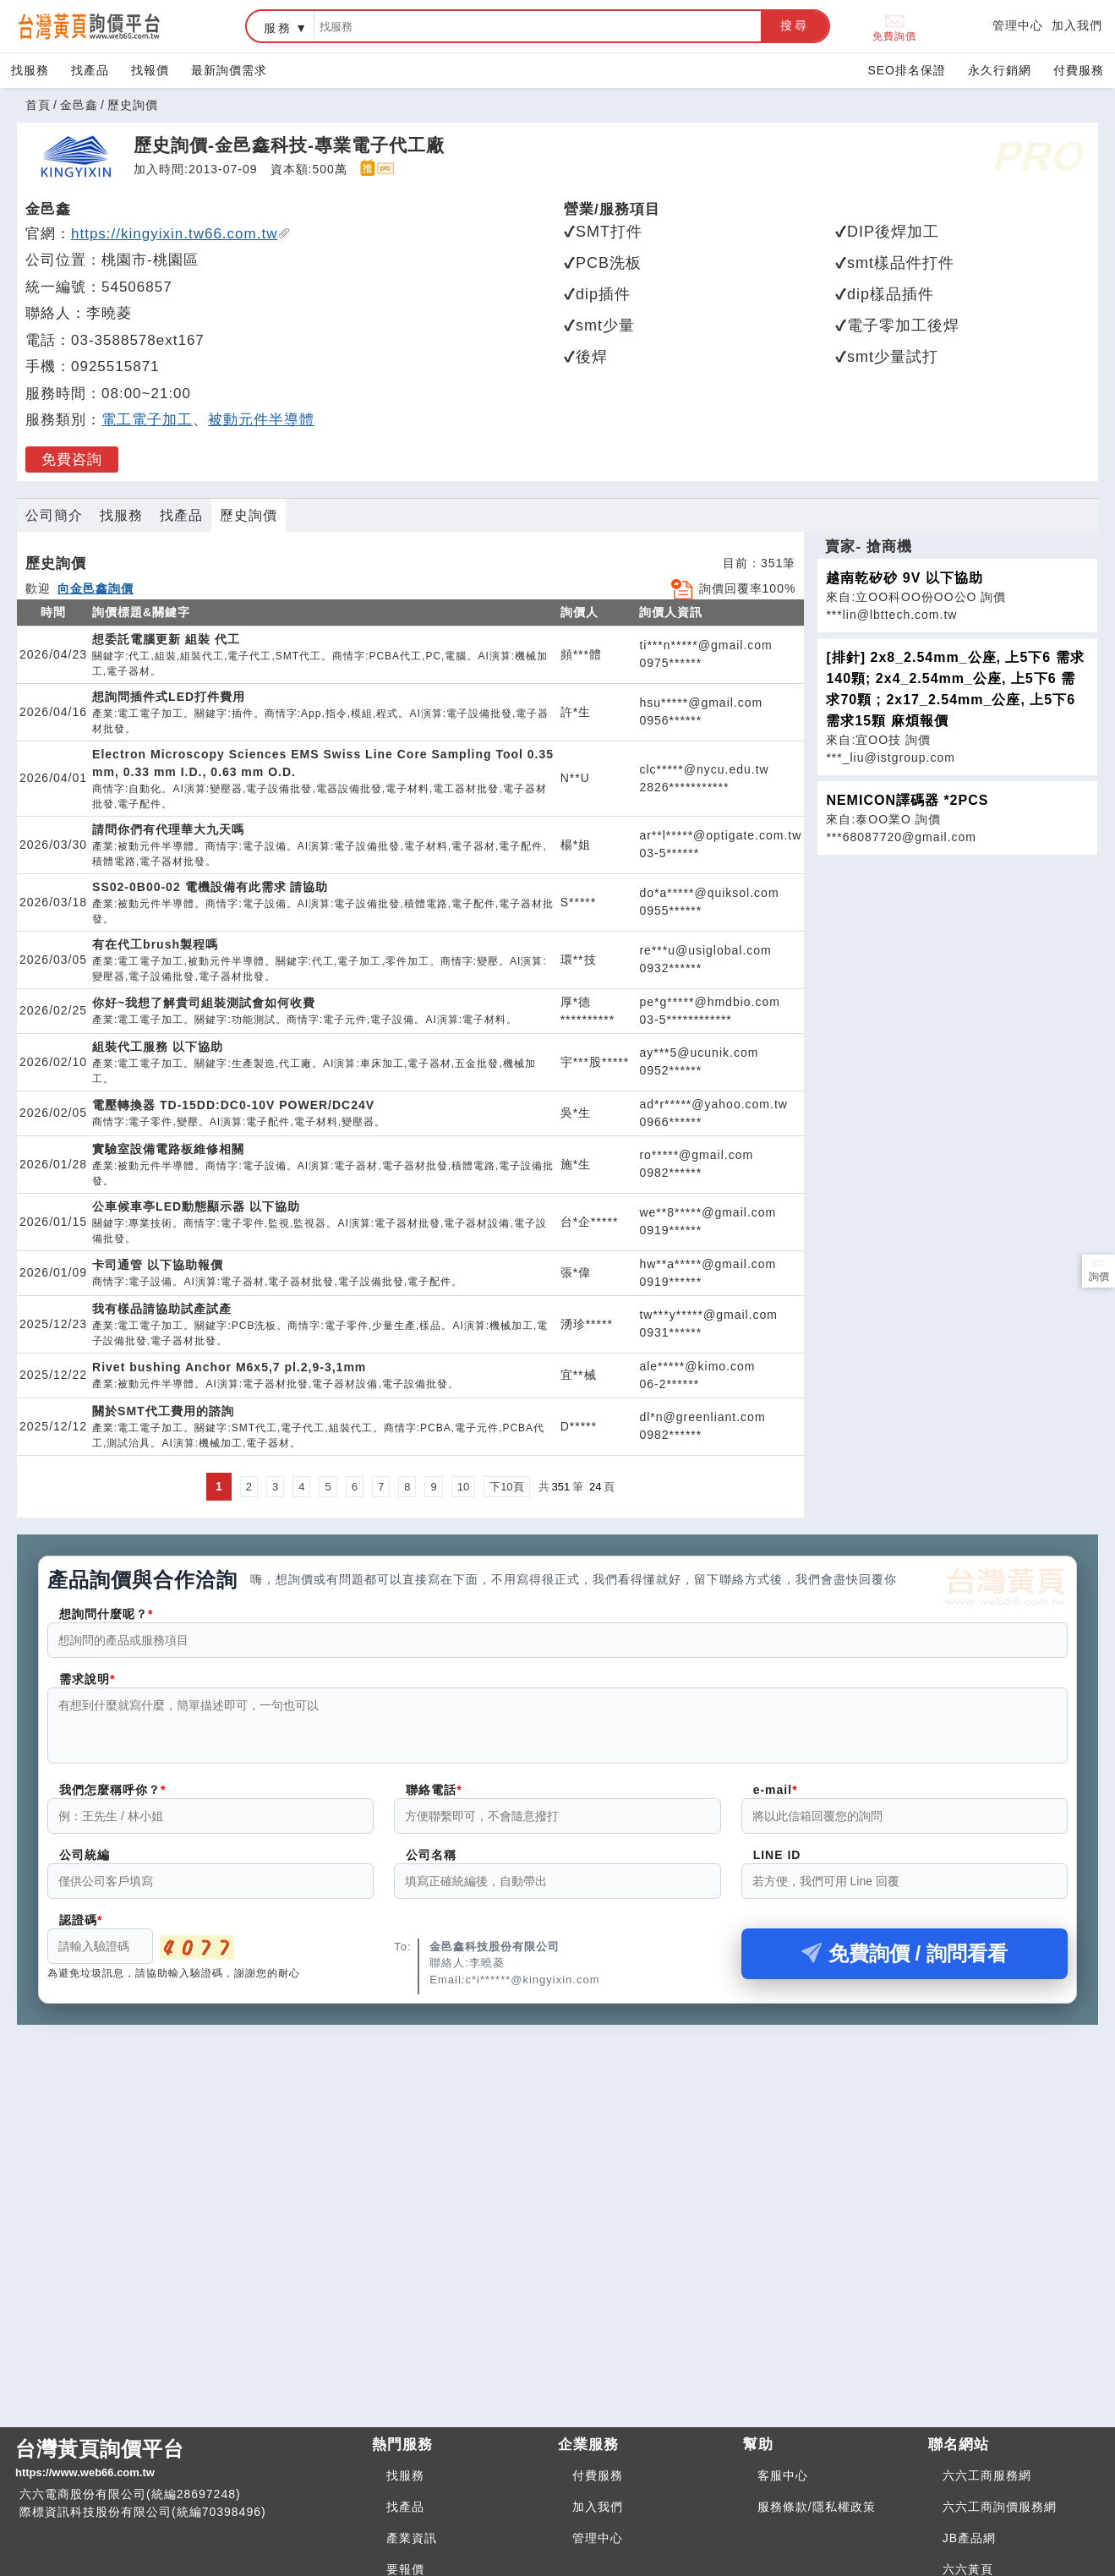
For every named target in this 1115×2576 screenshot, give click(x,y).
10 (463, 1486)
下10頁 (506, 1486)
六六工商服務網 (987, 2475)
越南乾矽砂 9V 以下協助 (904, 578)
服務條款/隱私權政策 (816, 2506)
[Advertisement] (558, 2161)
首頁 (38, 105)
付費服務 (1078, 70)
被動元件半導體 (261, 420)
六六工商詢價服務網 (1000, 2506)
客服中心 (782, 2475)
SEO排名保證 (906, 70)
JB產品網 (969, 2538)
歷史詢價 (248, 515)
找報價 (150, 70)
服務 (278, 28)
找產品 (90, 70)
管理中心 (1017, 25)
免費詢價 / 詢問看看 (904, 1963)
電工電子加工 (147, 420)
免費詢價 (894, 26)
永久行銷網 (999, 70)
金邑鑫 (79, 105)
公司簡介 (54, 515)
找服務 (30, 70)
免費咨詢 (71, 459)
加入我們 (1077, 25)
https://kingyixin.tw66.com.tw (181, 234)
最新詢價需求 (229, 70)
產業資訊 (411, 2538)
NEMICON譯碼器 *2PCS (907, 800)
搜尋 (794, 25)
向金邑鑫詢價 (95, 588)
